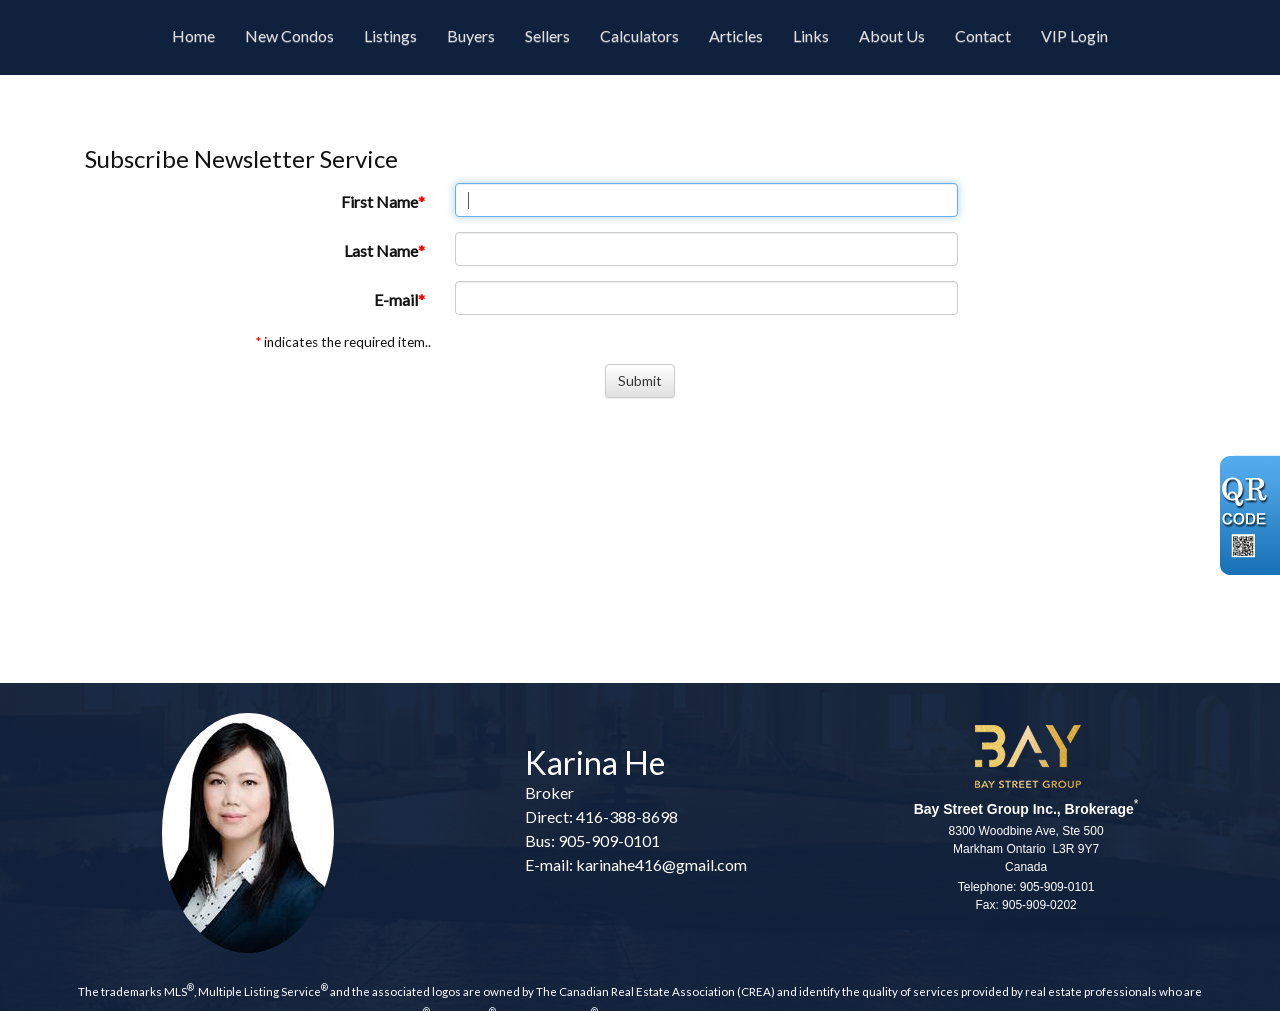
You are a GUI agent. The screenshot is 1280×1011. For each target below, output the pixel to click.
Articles (736, 35)
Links (811, 35)
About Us (892, 35)
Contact (983, 35)
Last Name (381, 250)
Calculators (639, 35)
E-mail (396, 299)
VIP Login (1074, 35)
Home (193, 35)
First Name (379, 201)
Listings (390, 35)
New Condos (289, 35)
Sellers (547, 35)
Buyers (471, 35)
